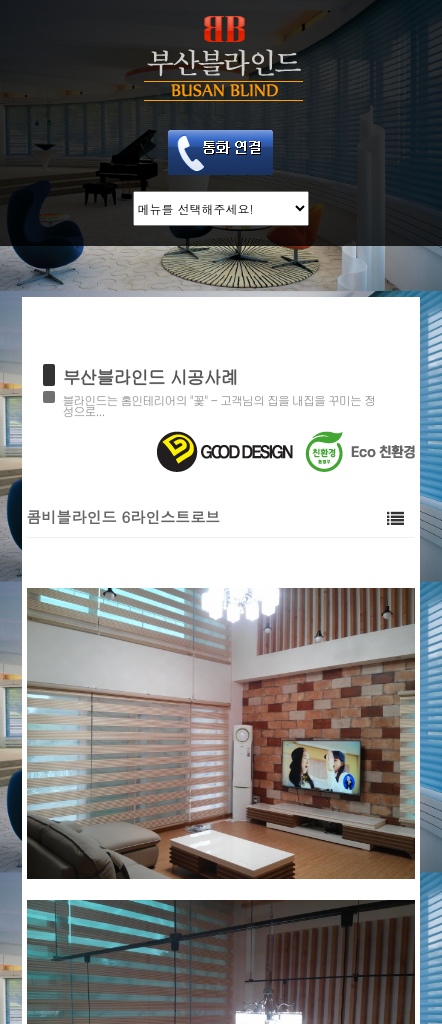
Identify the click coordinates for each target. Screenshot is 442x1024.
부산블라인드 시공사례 (150, 376)
